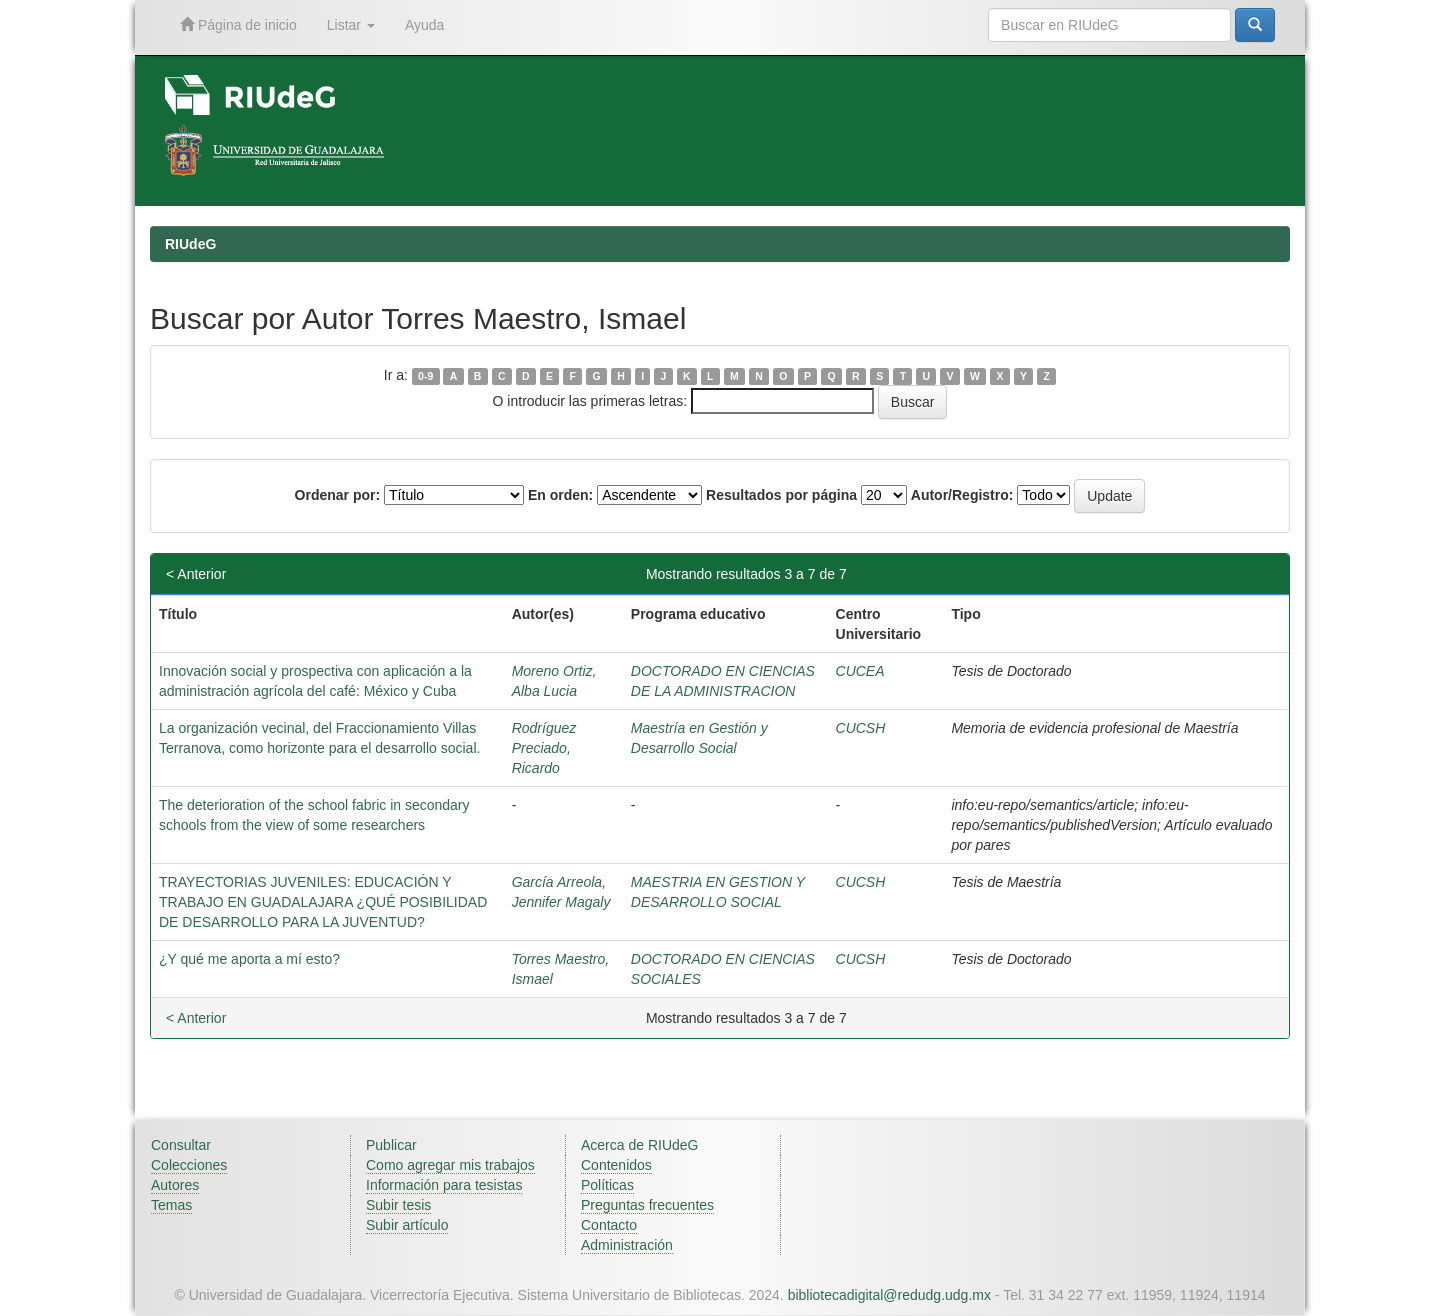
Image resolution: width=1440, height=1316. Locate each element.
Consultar (181, 1145)
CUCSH (861, 728)
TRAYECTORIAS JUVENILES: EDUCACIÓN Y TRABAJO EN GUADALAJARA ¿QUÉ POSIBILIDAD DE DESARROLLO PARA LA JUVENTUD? (323, 902)
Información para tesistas (444, 1185)
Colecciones (189, 1165)
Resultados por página (781, 495)
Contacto (609, 1225)
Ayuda (424, 25)
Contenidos (616, 1165)
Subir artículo (407, 1225)
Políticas (607, 1185)
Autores (175, 1185)
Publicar (391, 1145)
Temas (171, 1205)
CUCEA (860, 671)
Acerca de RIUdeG (640, 1145)
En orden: (560, 495)
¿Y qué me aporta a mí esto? (249, 959)
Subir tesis (398, 1205)
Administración (627, 1245)
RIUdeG (190, 244)
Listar (351, 25)
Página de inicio (238, 24)
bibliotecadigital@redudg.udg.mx (889, 1295)
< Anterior (196, 574)
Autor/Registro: (962, 495)
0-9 (425, 376)
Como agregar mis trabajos (450, 1165)
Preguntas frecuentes (647, 1205)
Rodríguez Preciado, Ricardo (544, 748)
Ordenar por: (338, 495)
